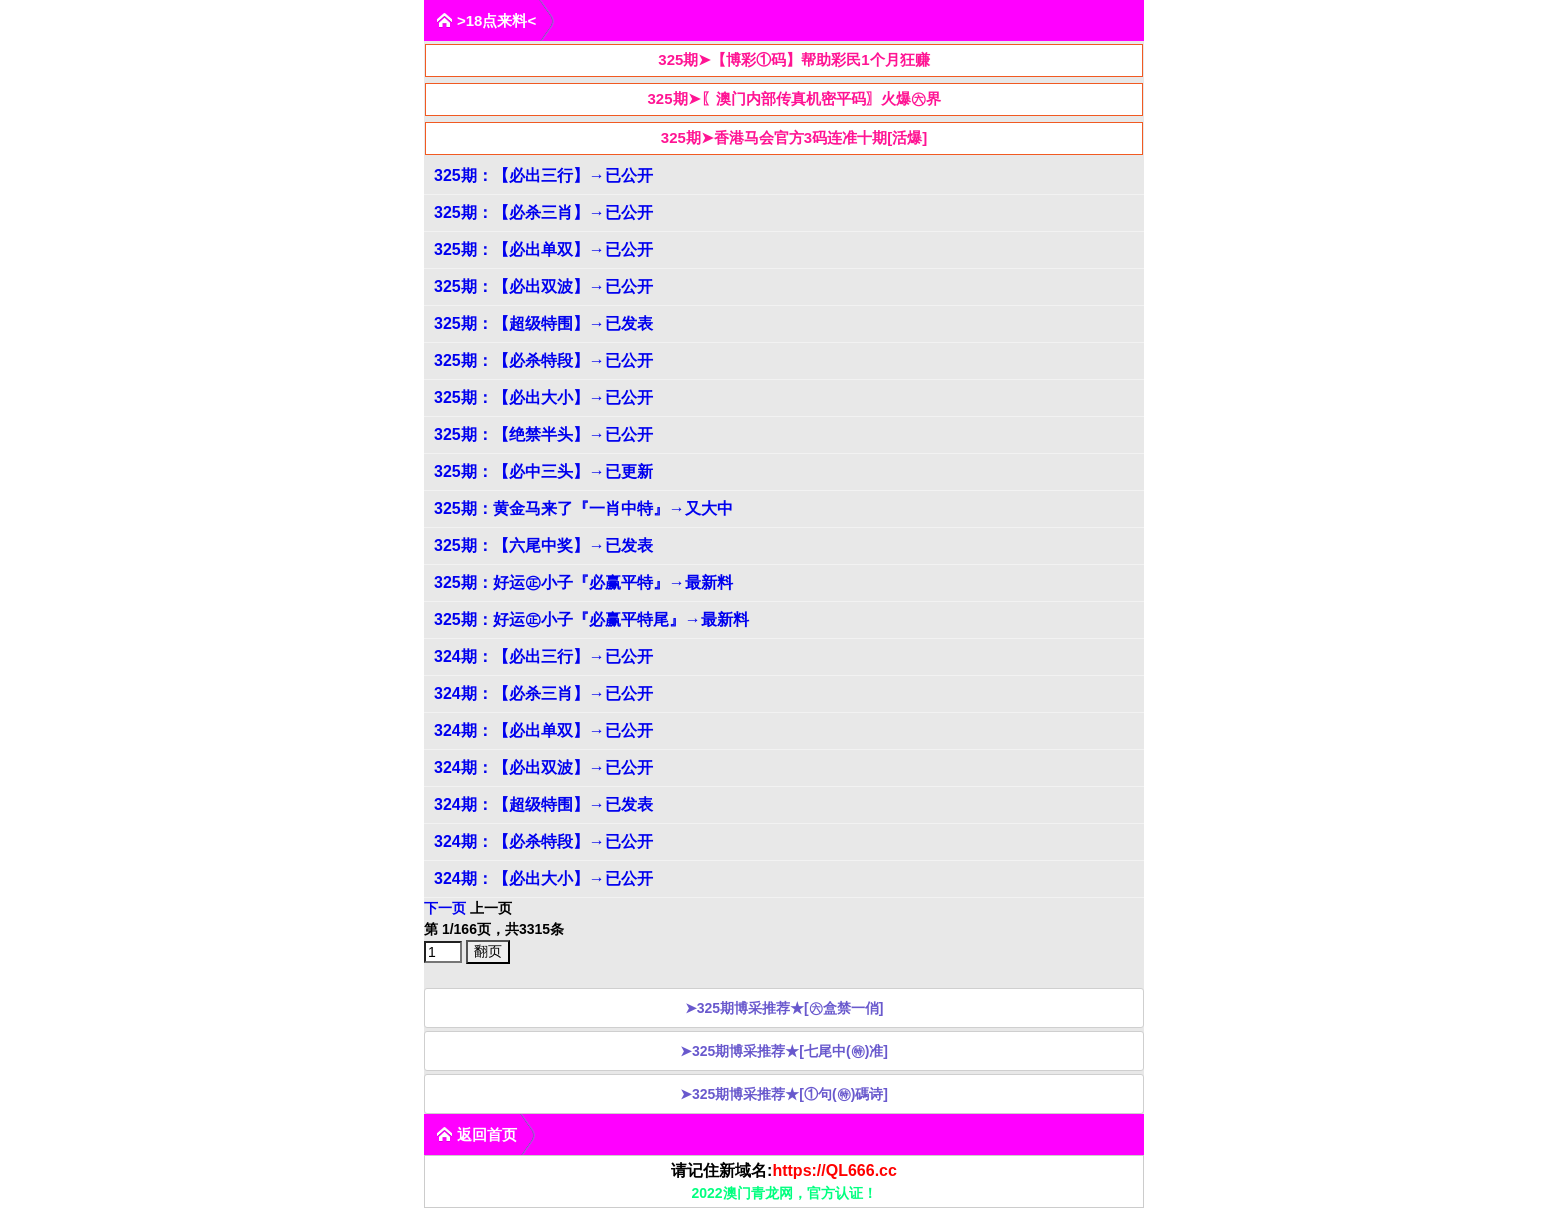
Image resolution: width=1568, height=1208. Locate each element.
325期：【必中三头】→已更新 (543, 471)
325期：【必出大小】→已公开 (543, 397)
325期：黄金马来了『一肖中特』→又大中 (583, 508)
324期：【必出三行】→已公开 (543, 656)
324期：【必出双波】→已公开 (543, 767)
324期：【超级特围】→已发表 (543, 804)
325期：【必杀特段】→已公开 (543, 360)
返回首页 (476, 1134)
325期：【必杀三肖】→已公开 (543, 212)
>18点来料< (486, 20)
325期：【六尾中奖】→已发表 (543, 545)
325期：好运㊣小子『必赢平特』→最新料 (583, 582)
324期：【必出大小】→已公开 (543, 878)
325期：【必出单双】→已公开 (543, 249)
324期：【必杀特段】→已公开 (543, 841)
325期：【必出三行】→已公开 (543, 175)
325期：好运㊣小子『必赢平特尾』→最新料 (591, 619)
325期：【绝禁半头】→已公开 (543, 434)
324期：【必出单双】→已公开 (543, 730)
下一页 (445, 908)
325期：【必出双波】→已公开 (543, 286)
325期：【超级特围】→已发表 (543, 323)
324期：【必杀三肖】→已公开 (543, 693)
